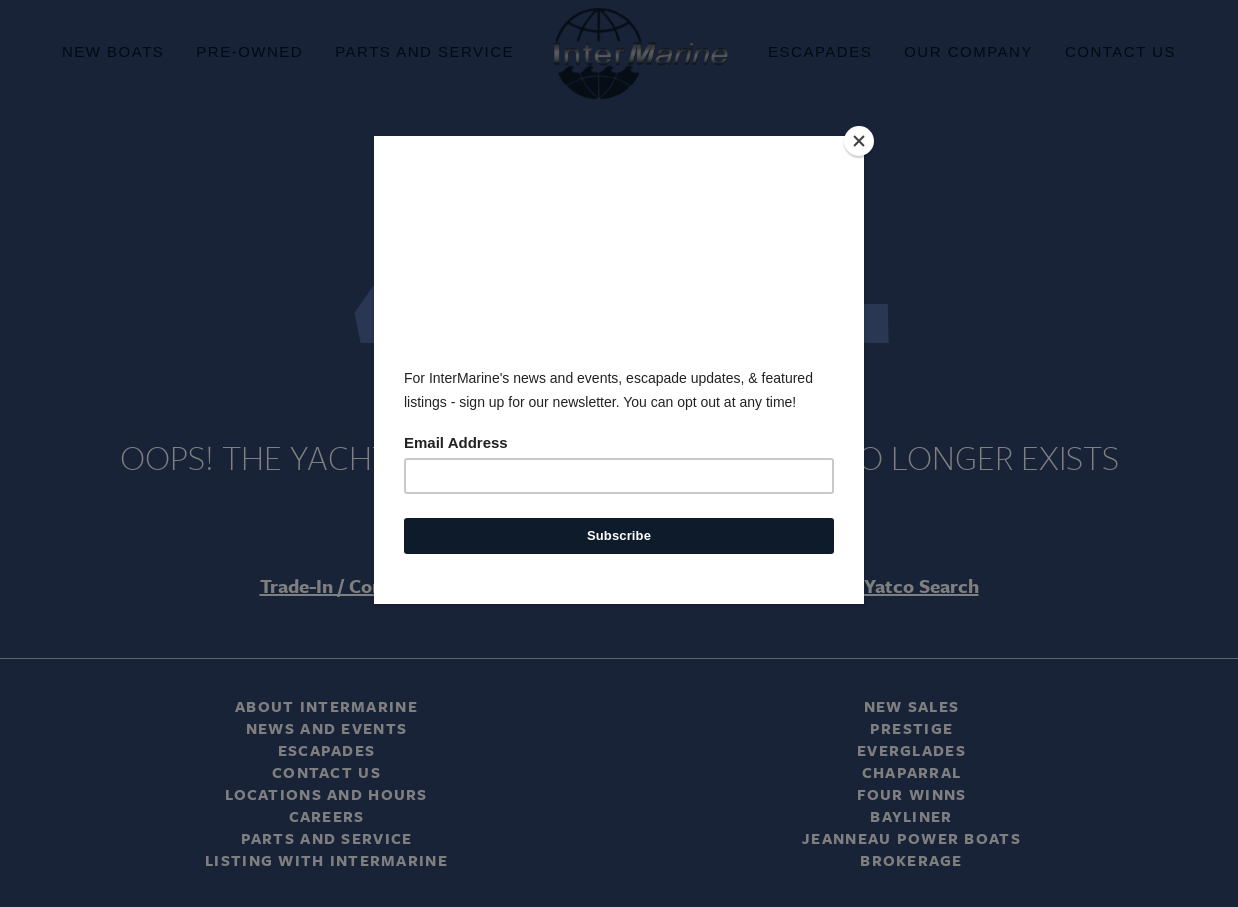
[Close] (859, 141)
